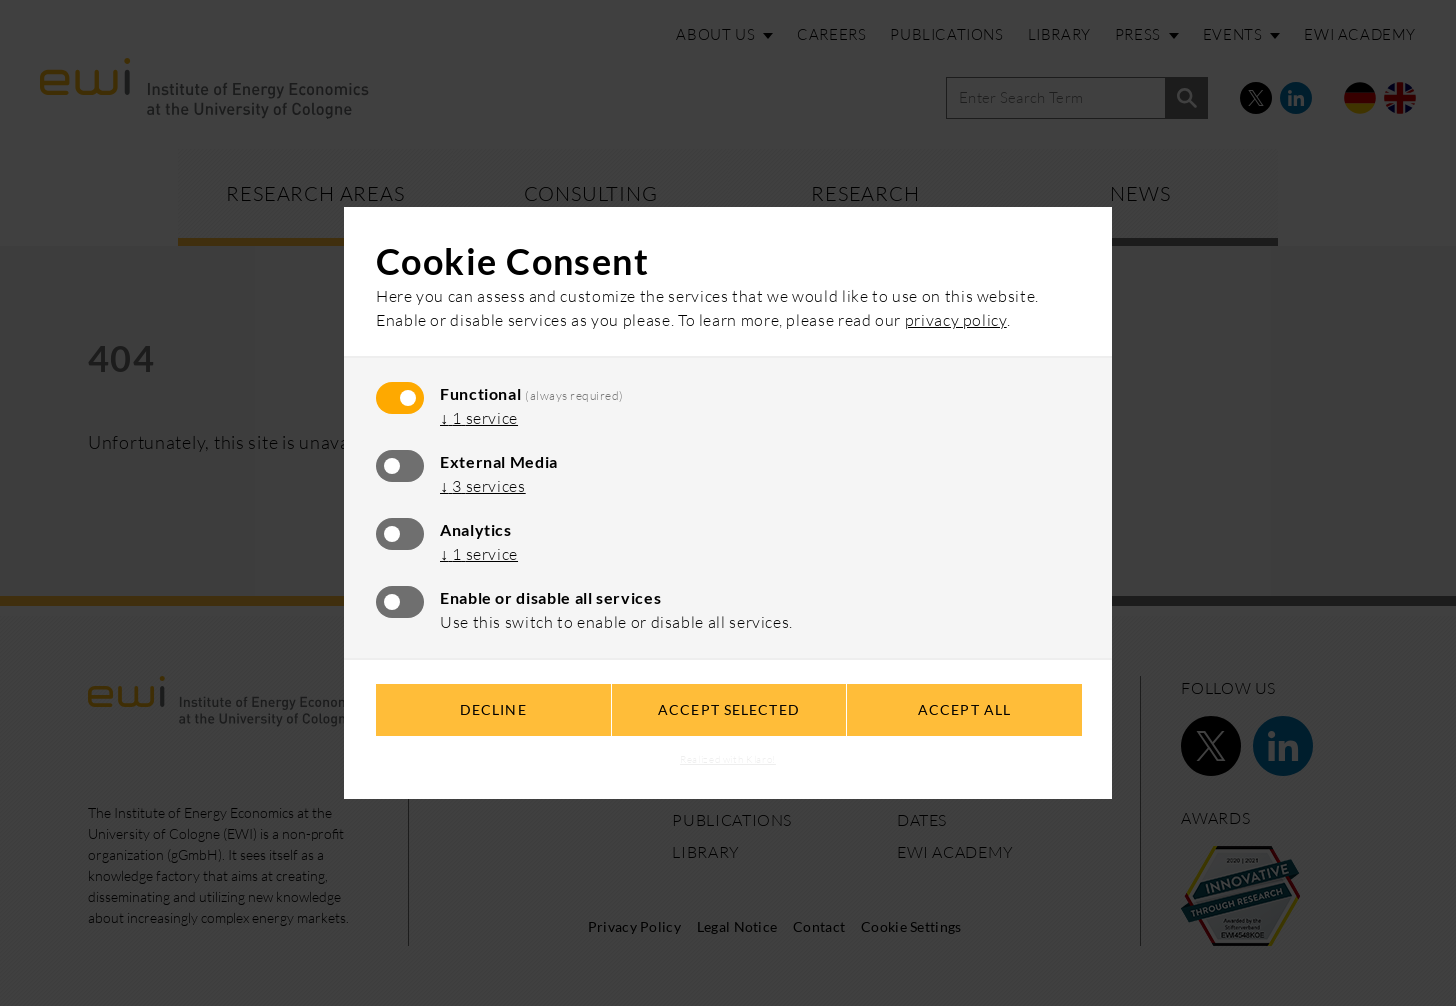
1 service (479, 418)
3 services (483, 486)
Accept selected (729, 709)
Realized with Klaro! (728, 759)
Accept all (964, 709)
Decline (493, 709)
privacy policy (956, 320)
